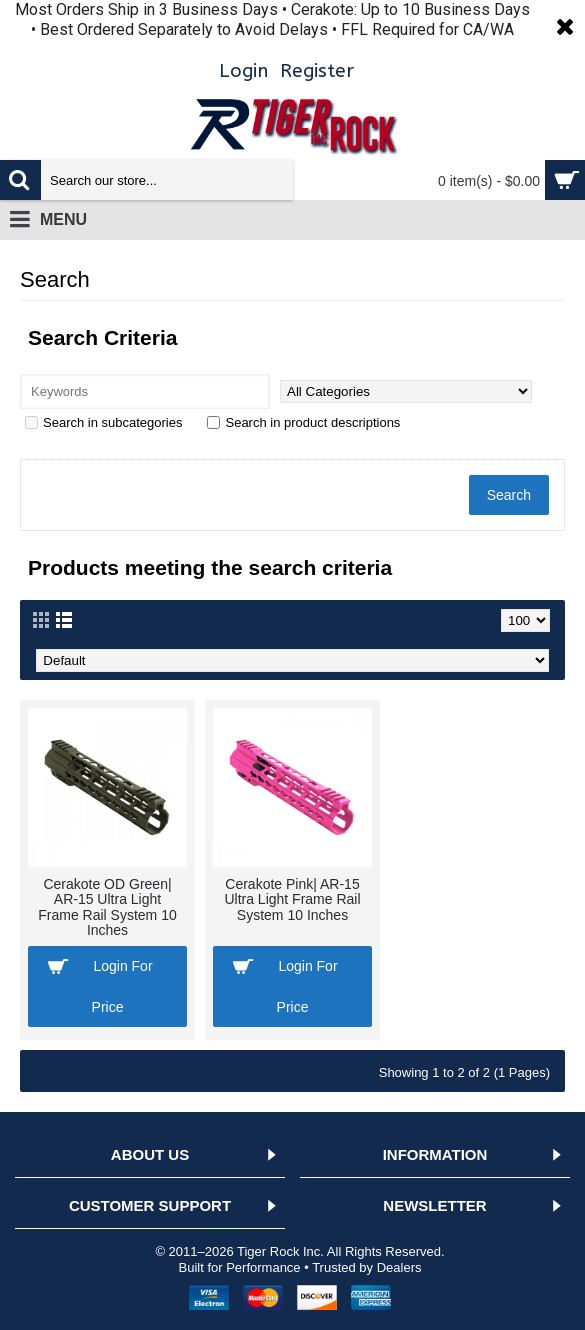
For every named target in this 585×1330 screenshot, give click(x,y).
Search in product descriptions (303, 422)
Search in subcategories (103, 422)
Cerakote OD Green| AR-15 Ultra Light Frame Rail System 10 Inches (107, 907)
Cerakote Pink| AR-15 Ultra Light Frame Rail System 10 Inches (292, 899)
